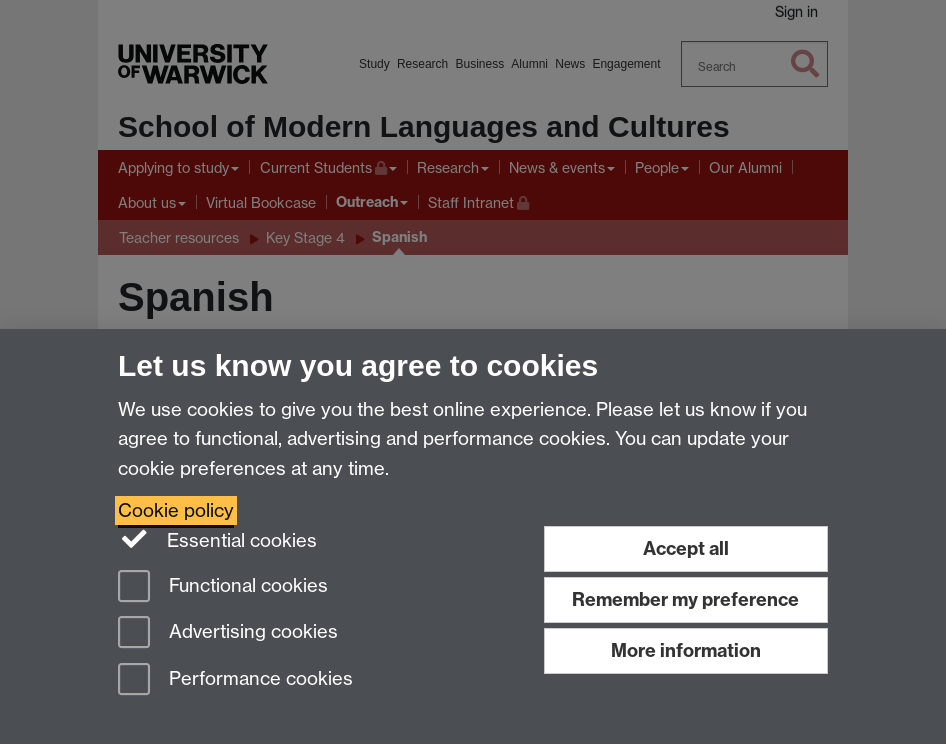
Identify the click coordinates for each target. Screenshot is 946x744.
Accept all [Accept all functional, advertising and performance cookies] (686, 548)
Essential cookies (217, 539)
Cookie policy (176, 510)
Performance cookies (235, 680)
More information (686, 650)
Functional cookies (223, 587)
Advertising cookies (228, 633)
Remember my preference (685, 599)
